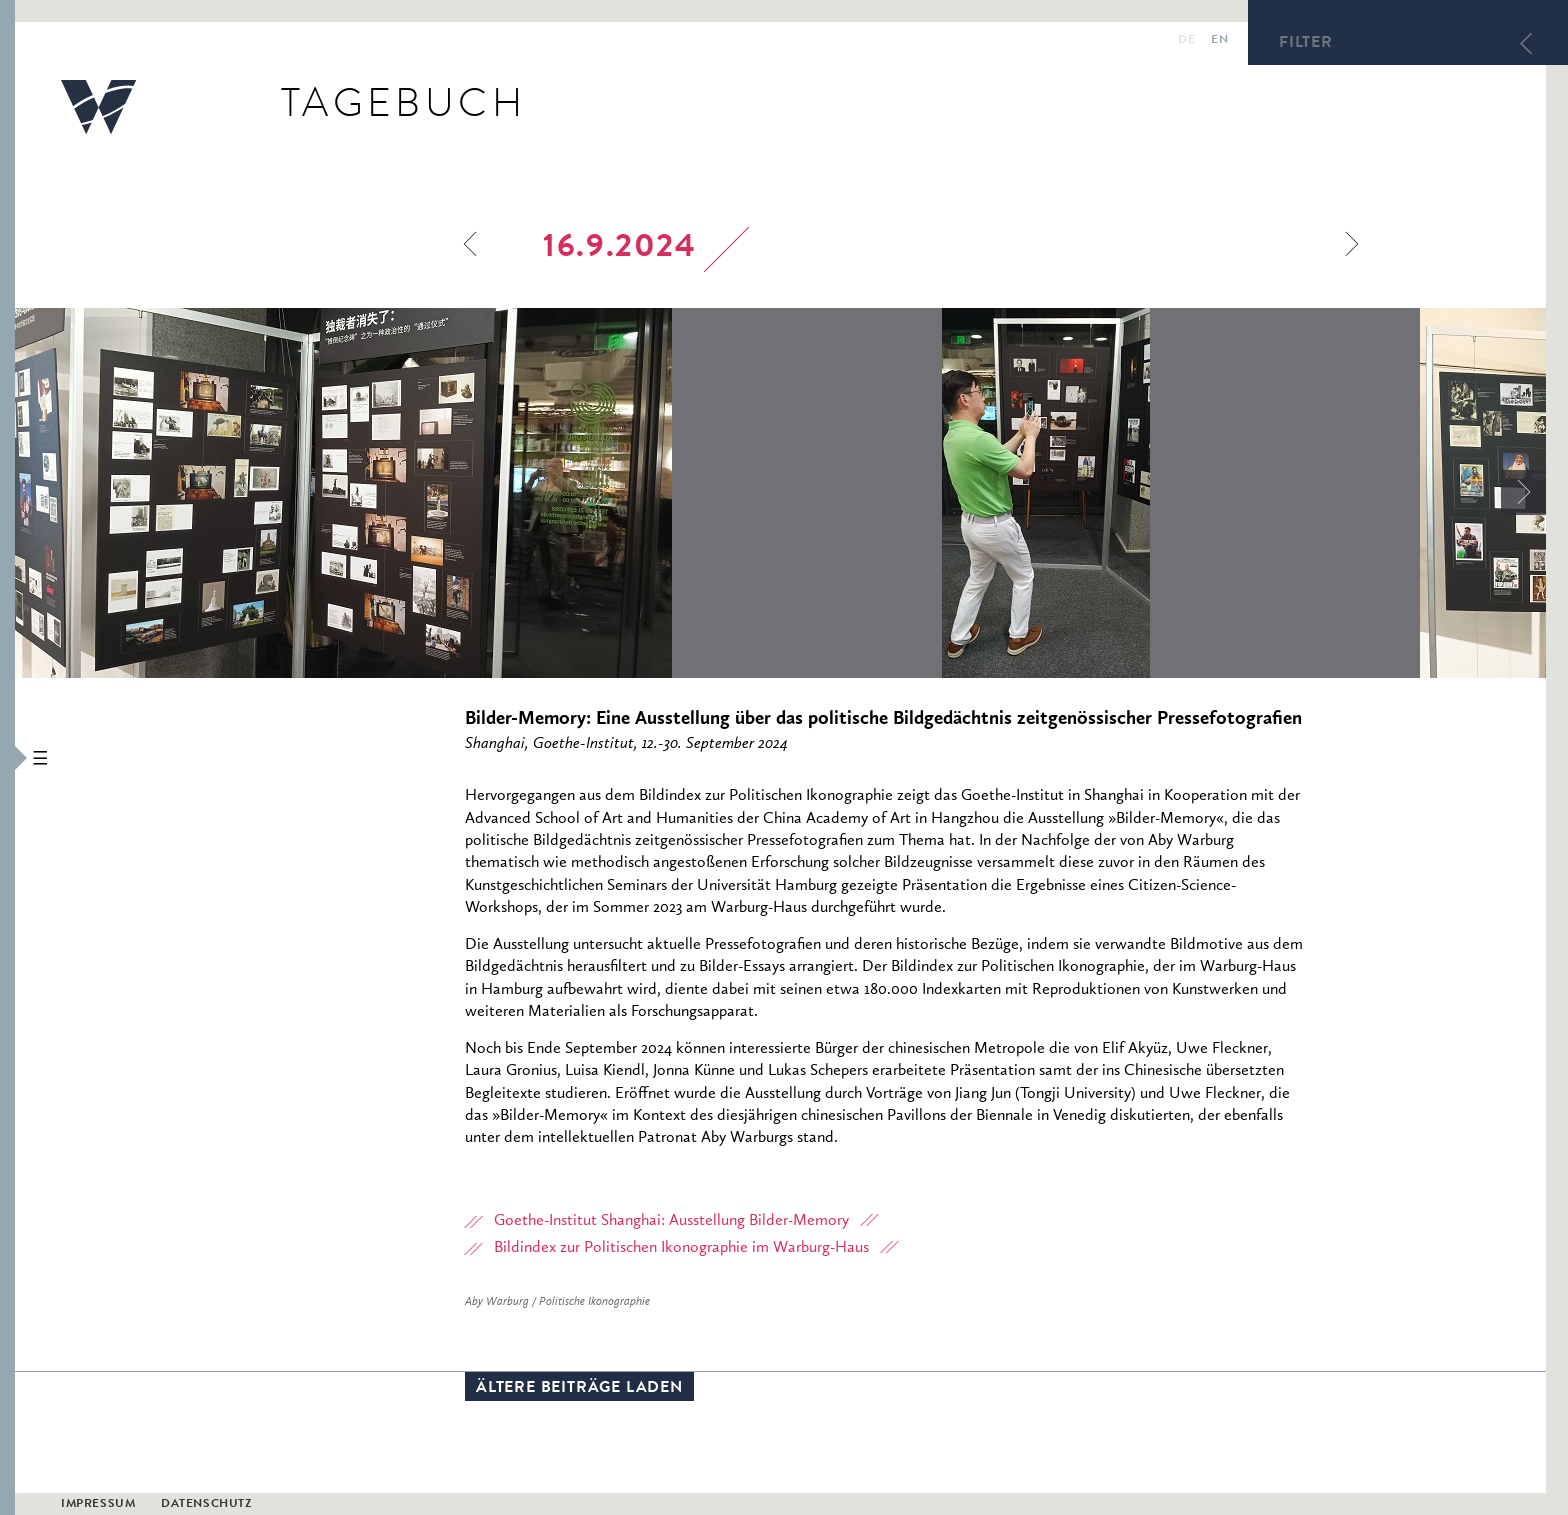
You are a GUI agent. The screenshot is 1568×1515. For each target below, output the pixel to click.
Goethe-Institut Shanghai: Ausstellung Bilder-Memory (671, 1221)
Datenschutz (206, 1505)
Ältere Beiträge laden (579, 1389)
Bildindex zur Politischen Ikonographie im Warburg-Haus (681, 1248)
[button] (7, 757)
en (1219, 41)
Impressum (98, 1505)
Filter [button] (1306, 44)
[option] (478, 493)
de (1186, 41)
